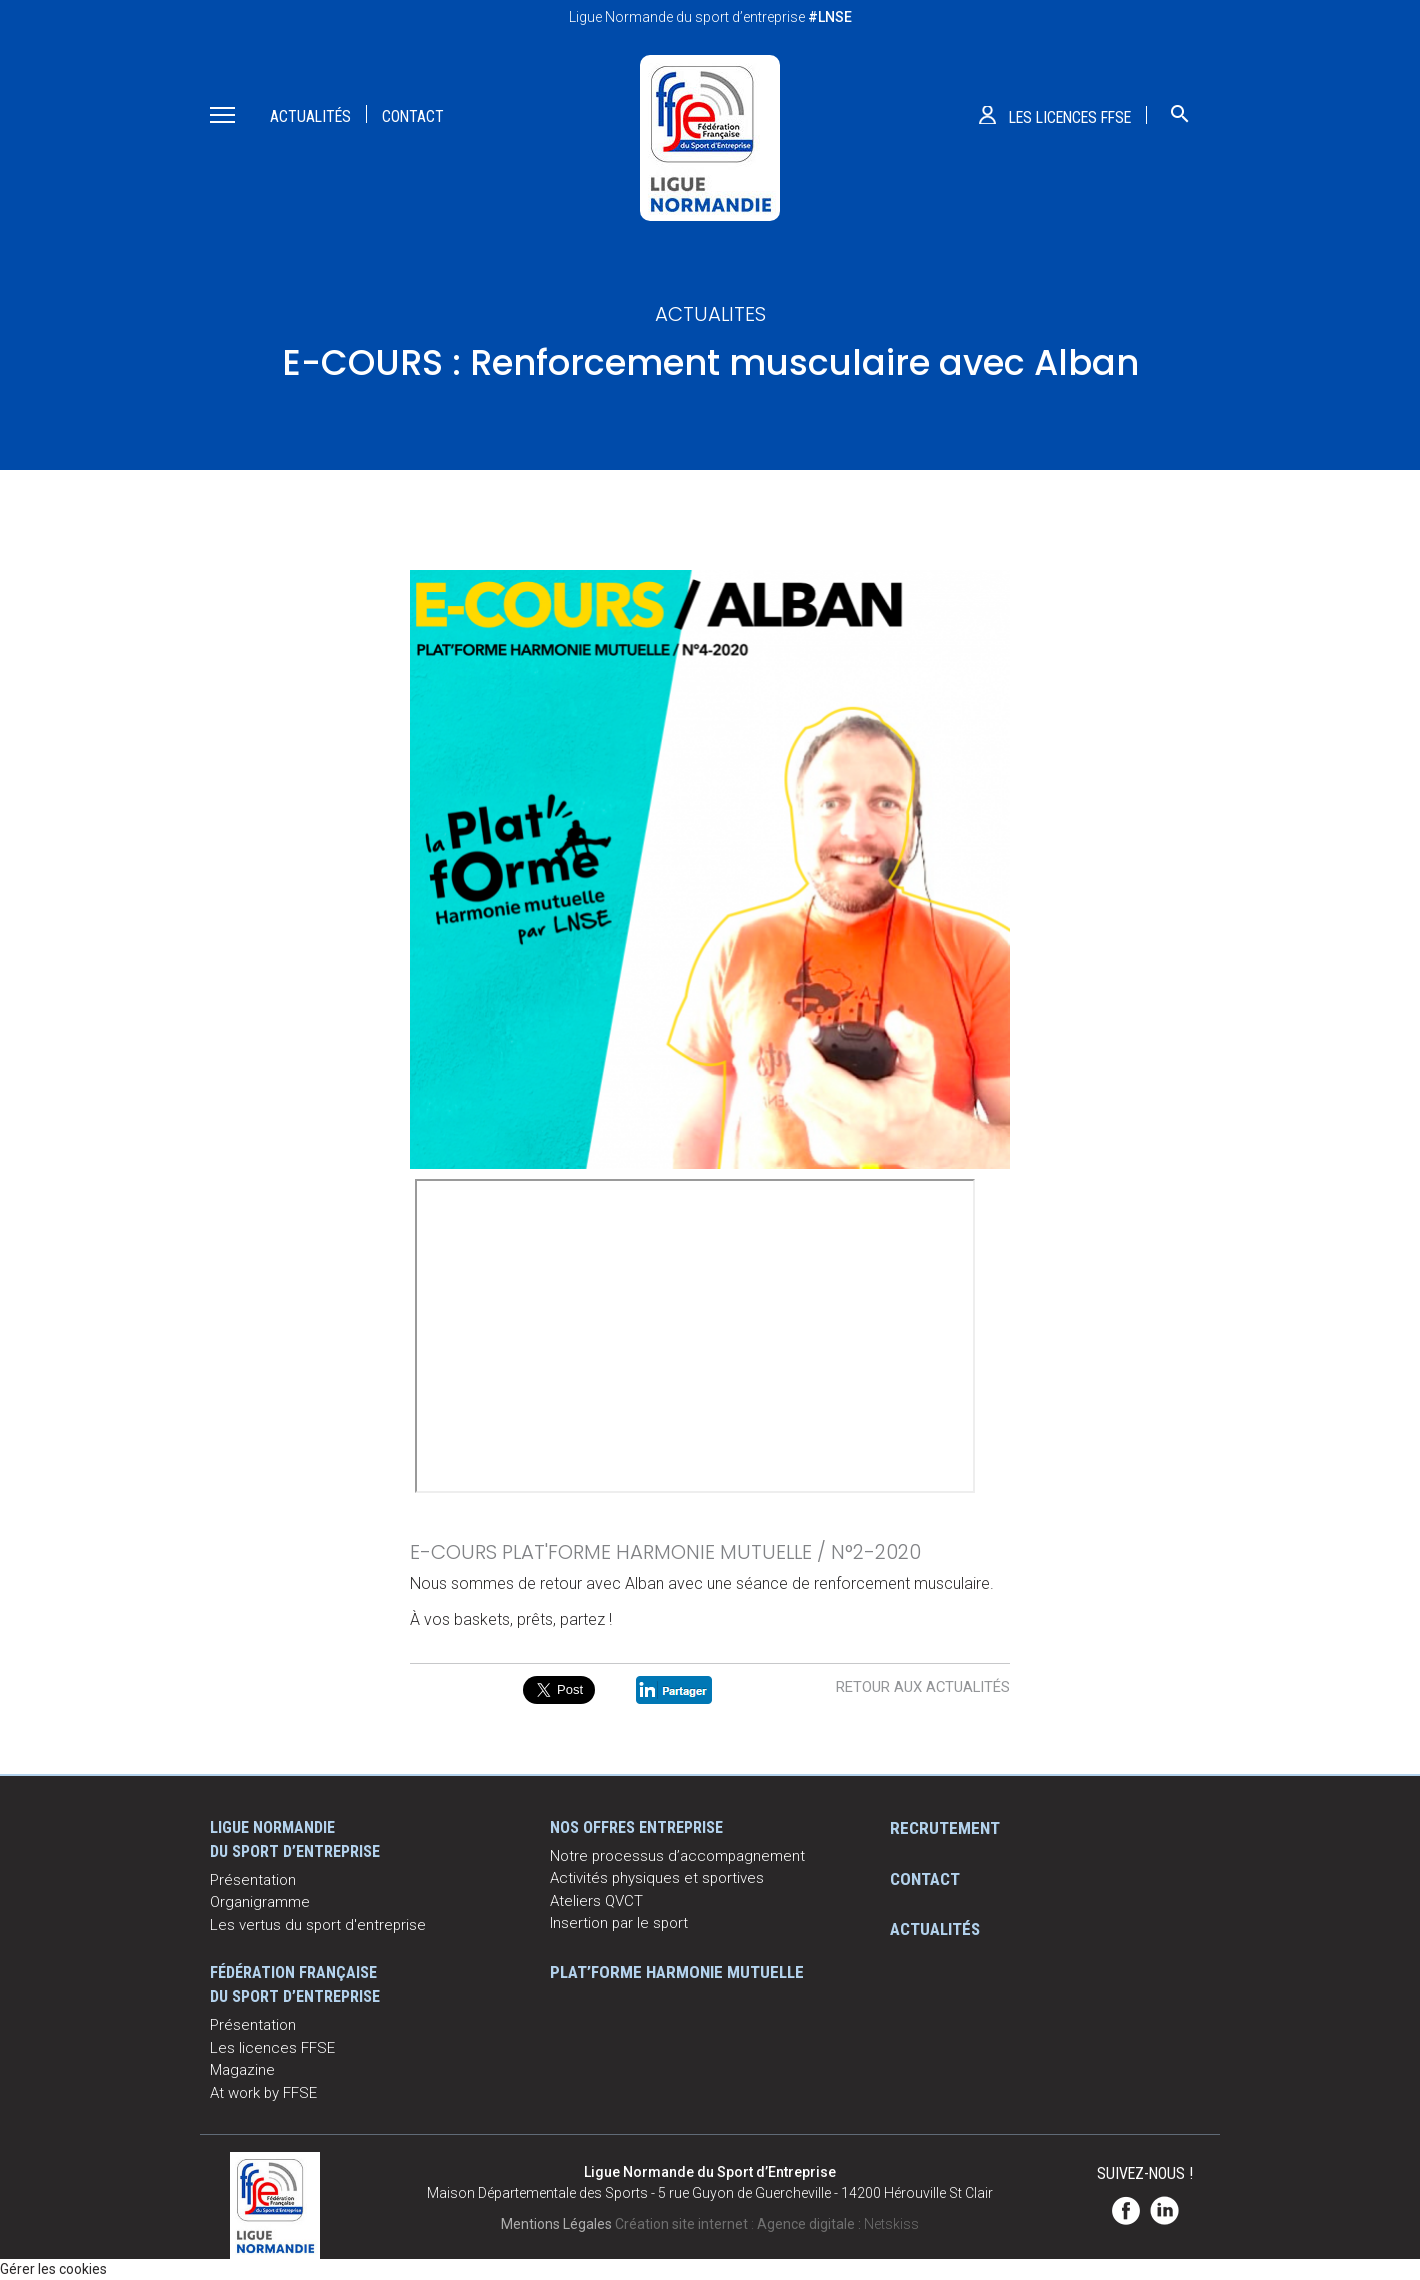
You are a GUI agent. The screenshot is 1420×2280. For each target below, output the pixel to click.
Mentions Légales (556, 2224)
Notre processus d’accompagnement (677, 1856)
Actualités (310, 116)
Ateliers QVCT (596, 1901)
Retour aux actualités (923, 1687)
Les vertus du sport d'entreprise (318, 1925)
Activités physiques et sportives (657, 1878)
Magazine (242, 2070)
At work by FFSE (263, 2093)
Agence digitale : (810, 2224)
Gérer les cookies (53, 2269)
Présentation (253, 1880)
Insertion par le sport (619, 1923)
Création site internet (681, 2224)
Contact (413, 116)
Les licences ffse (1070, 117)
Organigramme (260, 1902)
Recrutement (945, 1828)
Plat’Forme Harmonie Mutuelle (677, 1972)
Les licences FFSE (272, 2048)
